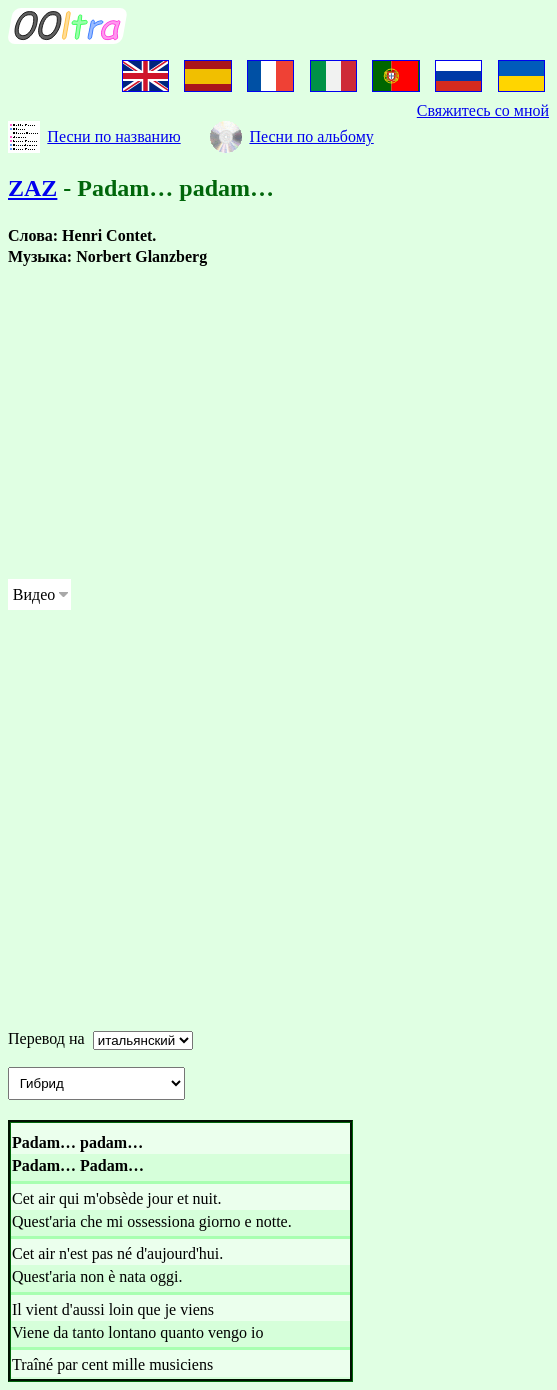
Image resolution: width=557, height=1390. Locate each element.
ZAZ (32, 188)
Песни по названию (113, 136)
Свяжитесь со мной (483, 110)
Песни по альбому (311, 136)
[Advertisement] (278, 423)
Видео (34, 594)
